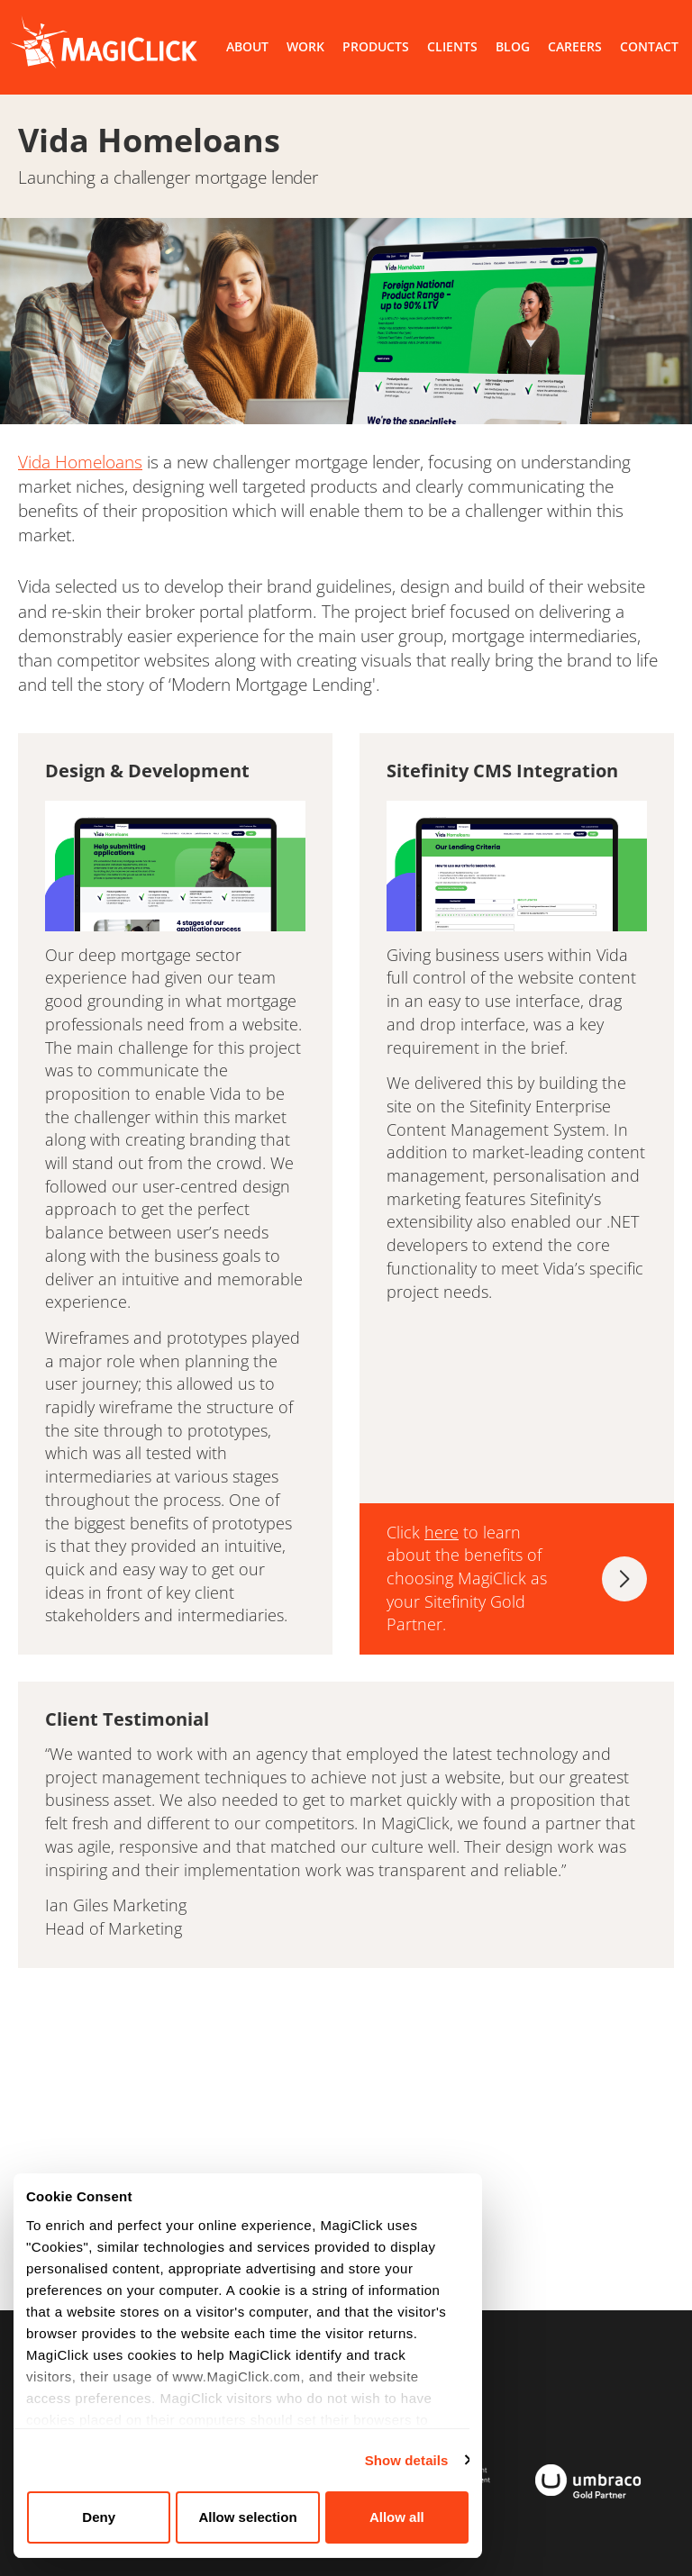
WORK (305, 46)
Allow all (396, 2517)
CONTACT (649, 46)
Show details (407, 2460)
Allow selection (247, 2517)
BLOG (513, 46)
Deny (98, 2517)
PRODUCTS (375, 46)
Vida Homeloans (80, 462)
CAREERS (575, 46)
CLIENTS (452, 46)
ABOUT (247, 46)
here (441, 1532)
